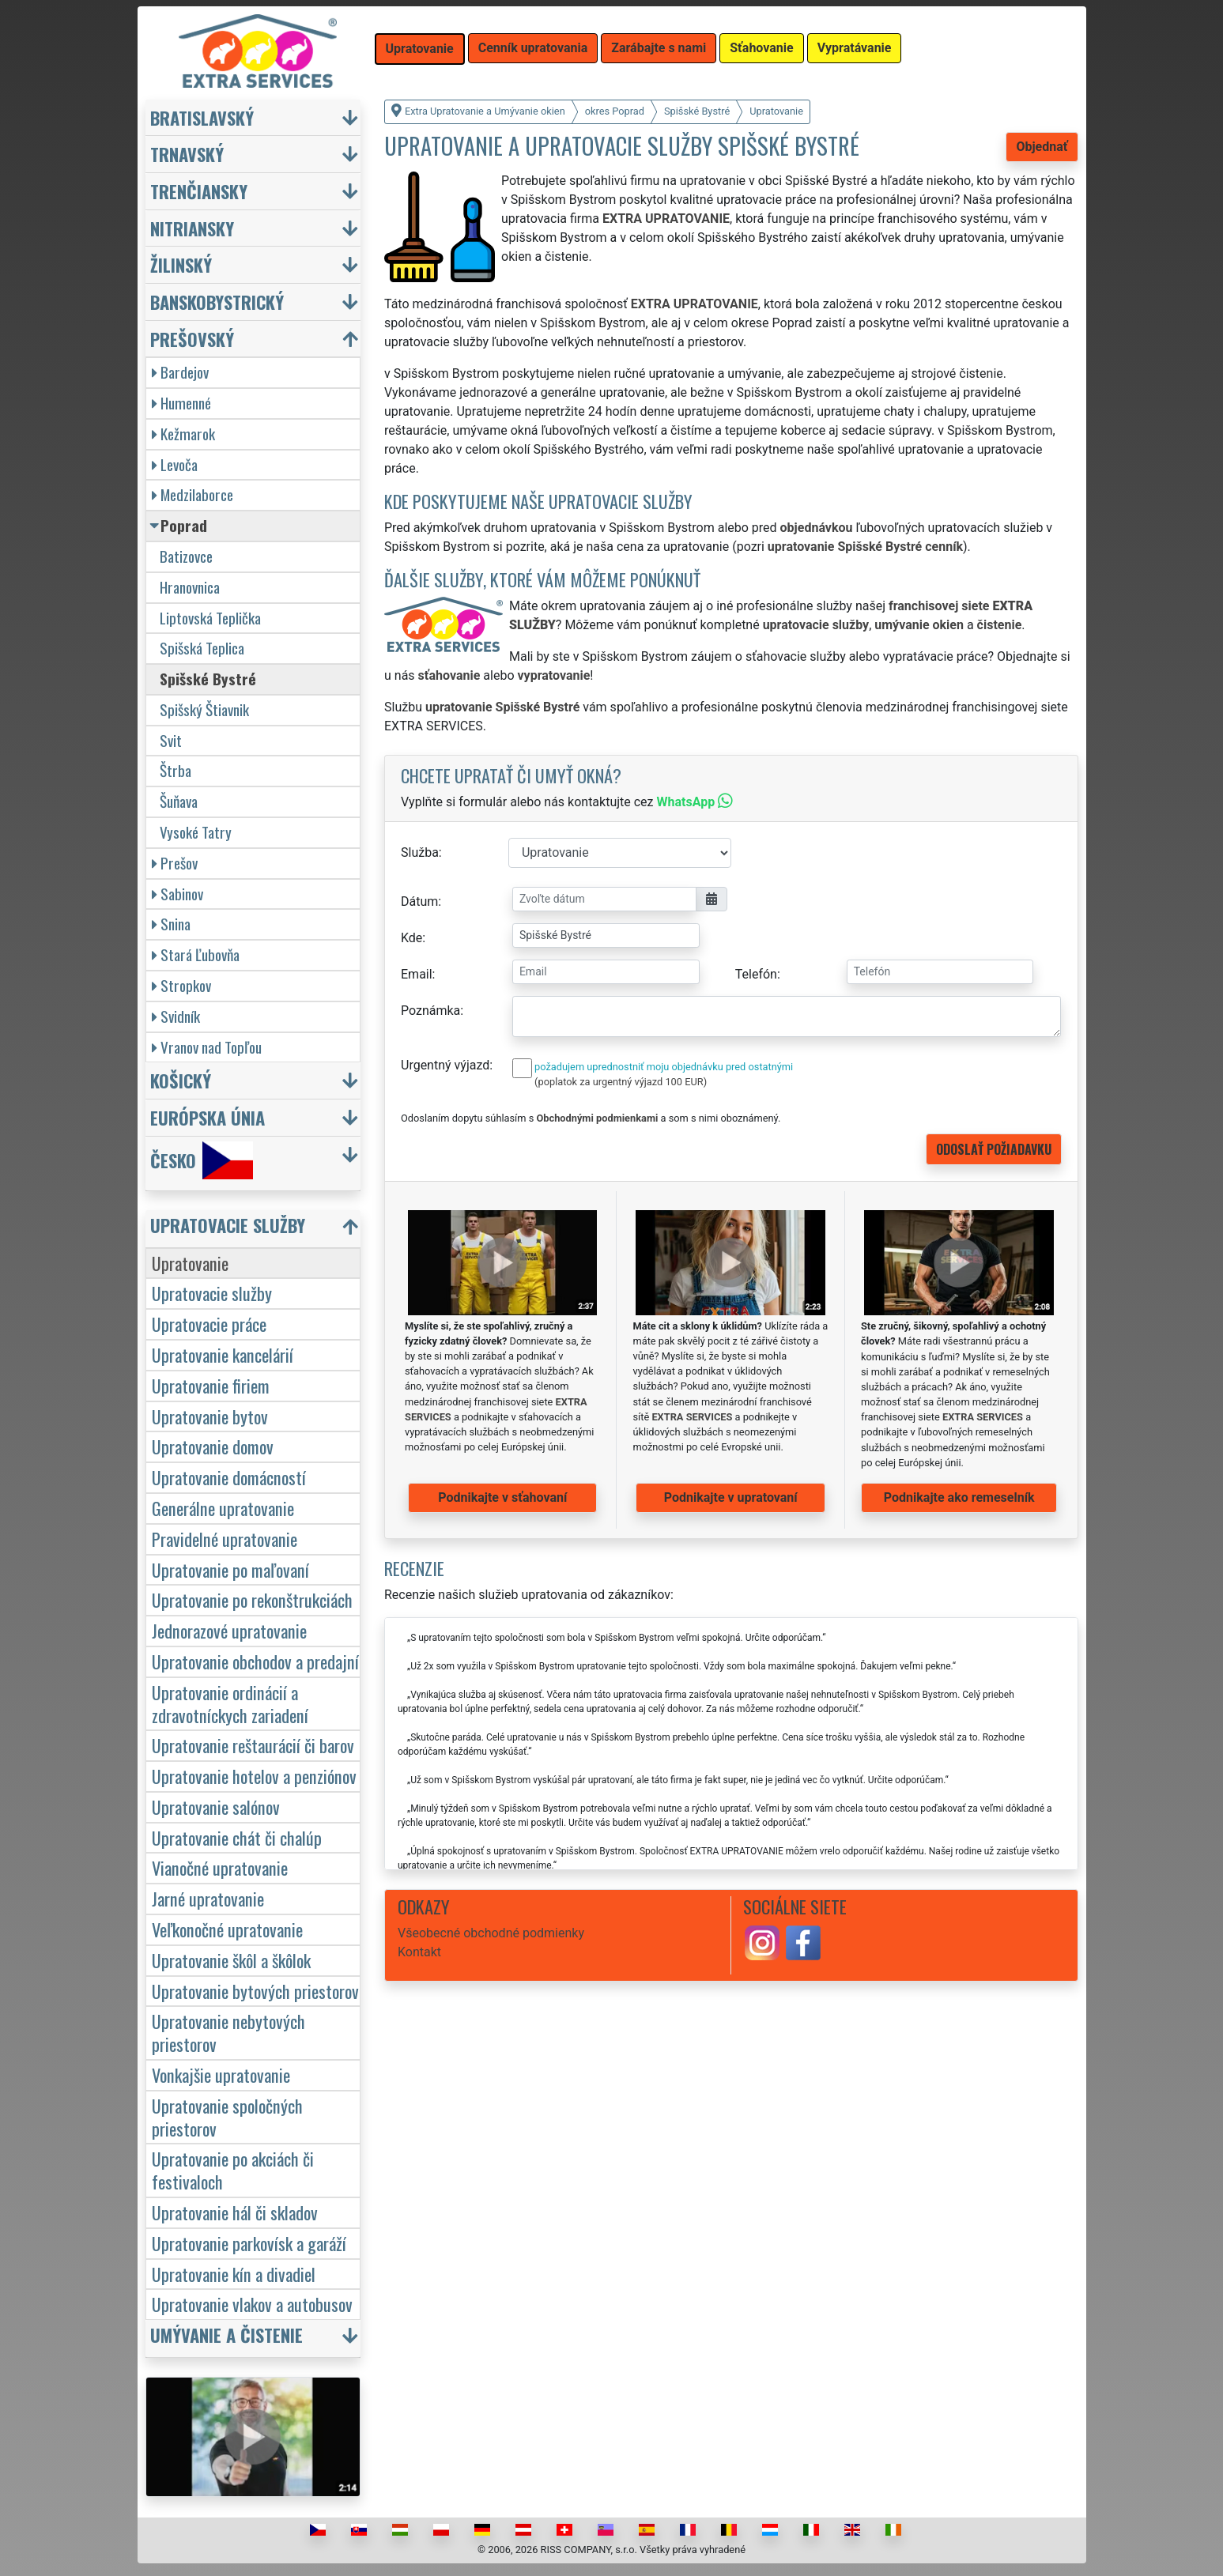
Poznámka (430, 1010)
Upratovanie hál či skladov (235, 2212)
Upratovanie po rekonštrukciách (252, 1599)
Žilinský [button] (181, 264)
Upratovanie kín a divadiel (233, 2274)
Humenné (181, 402)
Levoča (175, 464)
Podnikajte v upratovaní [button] (731, 1497)
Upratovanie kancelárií (222, 1354)
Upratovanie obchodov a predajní (255, 1661)
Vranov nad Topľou (207, 1046)
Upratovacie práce (209, 1324)
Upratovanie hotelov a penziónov (254, 1776)
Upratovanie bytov (210, 1416)
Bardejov (180, 371)
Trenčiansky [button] (198, 191)
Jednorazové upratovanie (229, 1630)
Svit (171, 740)
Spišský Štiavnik (204, 709)
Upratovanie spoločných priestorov (227, 2116)
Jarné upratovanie (208, 1898)
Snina (171, 923)
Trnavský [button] (187, 154)
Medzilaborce (192, 494)
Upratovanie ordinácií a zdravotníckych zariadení (230, 1703)
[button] (255, 1228)
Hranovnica (190, 586)
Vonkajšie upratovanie (221, 2074)
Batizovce (186, 556)
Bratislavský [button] (202, 117)
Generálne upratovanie (223, 1508)
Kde (411, 937)
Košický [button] (180, 1080)
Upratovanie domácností (229, 1477)
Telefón (756, 974)
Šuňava (179, 801)
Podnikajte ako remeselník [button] (959, 1497)
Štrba (175, 770)
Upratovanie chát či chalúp (237, 1837)
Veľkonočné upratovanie (227, 1929)
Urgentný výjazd (445, 1065)
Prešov (175, 862)
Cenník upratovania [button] (533, 47)
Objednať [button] (1041, 146)
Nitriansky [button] (192, 228)
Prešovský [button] (192, 339)
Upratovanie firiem (211, 1385)
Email (416, 974)
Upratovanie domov (213, 1446)
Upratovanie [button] (420, 48)
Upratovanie (190, 1263)
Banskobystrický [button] (217, 302)
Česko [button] (201, 1160)
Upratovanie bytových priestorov (255, 1991)
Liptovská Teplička (210, 617)
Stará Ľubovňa (196, 954)
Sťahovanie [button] (761, 47)
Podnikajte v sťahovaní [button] (502, 1497)
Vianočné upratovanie (220, 1867)
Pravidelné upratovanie (224, 1539)
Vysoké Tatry (196, 831)
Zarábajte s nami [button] (658, 47)
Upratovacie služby (212, 1293)
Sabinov (177, 893)
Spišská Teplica (202, 647)
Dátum (419, 901)
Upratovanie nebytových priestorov (228, 2032)
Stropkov (181, 985)
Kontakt (419, 1951)
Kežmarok (183, 433)
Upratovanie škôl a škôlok (231, 1960)
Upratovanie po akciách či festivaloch (233, 2169)
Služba (420, 852)
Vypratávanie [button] (854, 47)
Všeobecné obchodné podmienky (491, 1932)
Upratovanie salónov (216, 1806)
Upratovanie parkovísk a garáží (249, 2243)
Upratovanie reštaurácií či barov (253, 1745)
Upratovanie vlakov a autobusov (252, 2304)
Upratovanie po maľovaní (230, 1569)
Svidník (176, 1016)
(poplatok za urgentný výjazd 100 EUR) (620, 1082)
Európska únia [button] (207, 1117)
